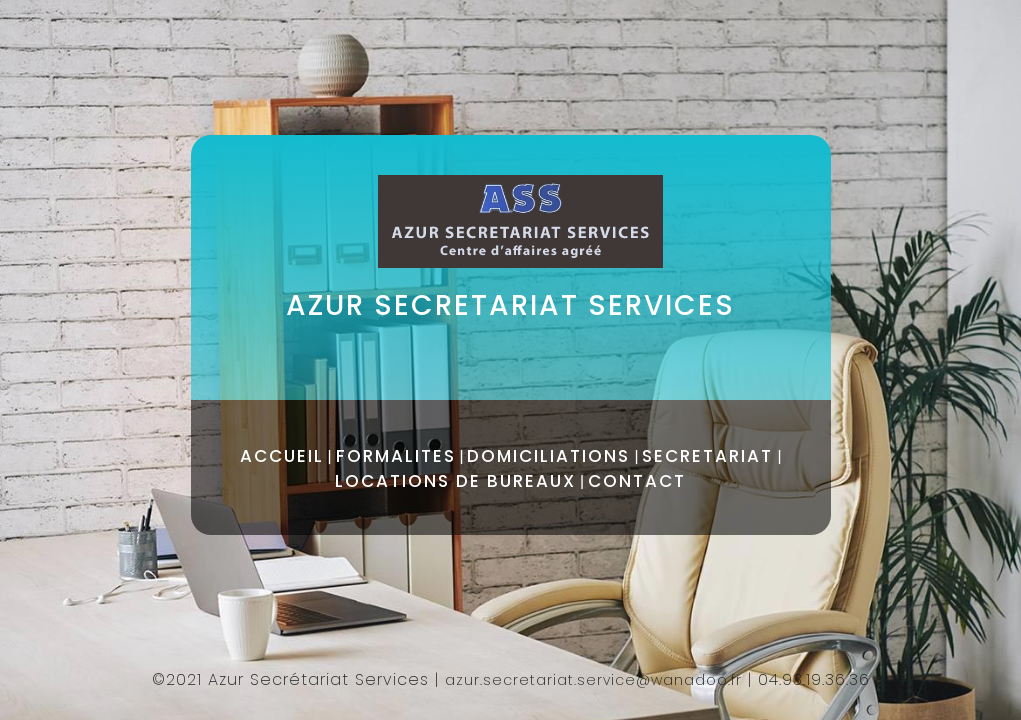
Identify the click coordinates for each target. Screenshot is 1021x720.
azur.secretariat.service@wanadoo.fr (593, 680)
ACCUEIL (282, 456)
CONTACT (637, 481)
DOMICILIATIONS (548, 456)
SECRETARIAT (707, 456)
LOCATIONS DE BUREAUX (455, 481)
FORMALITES (396, 456)
